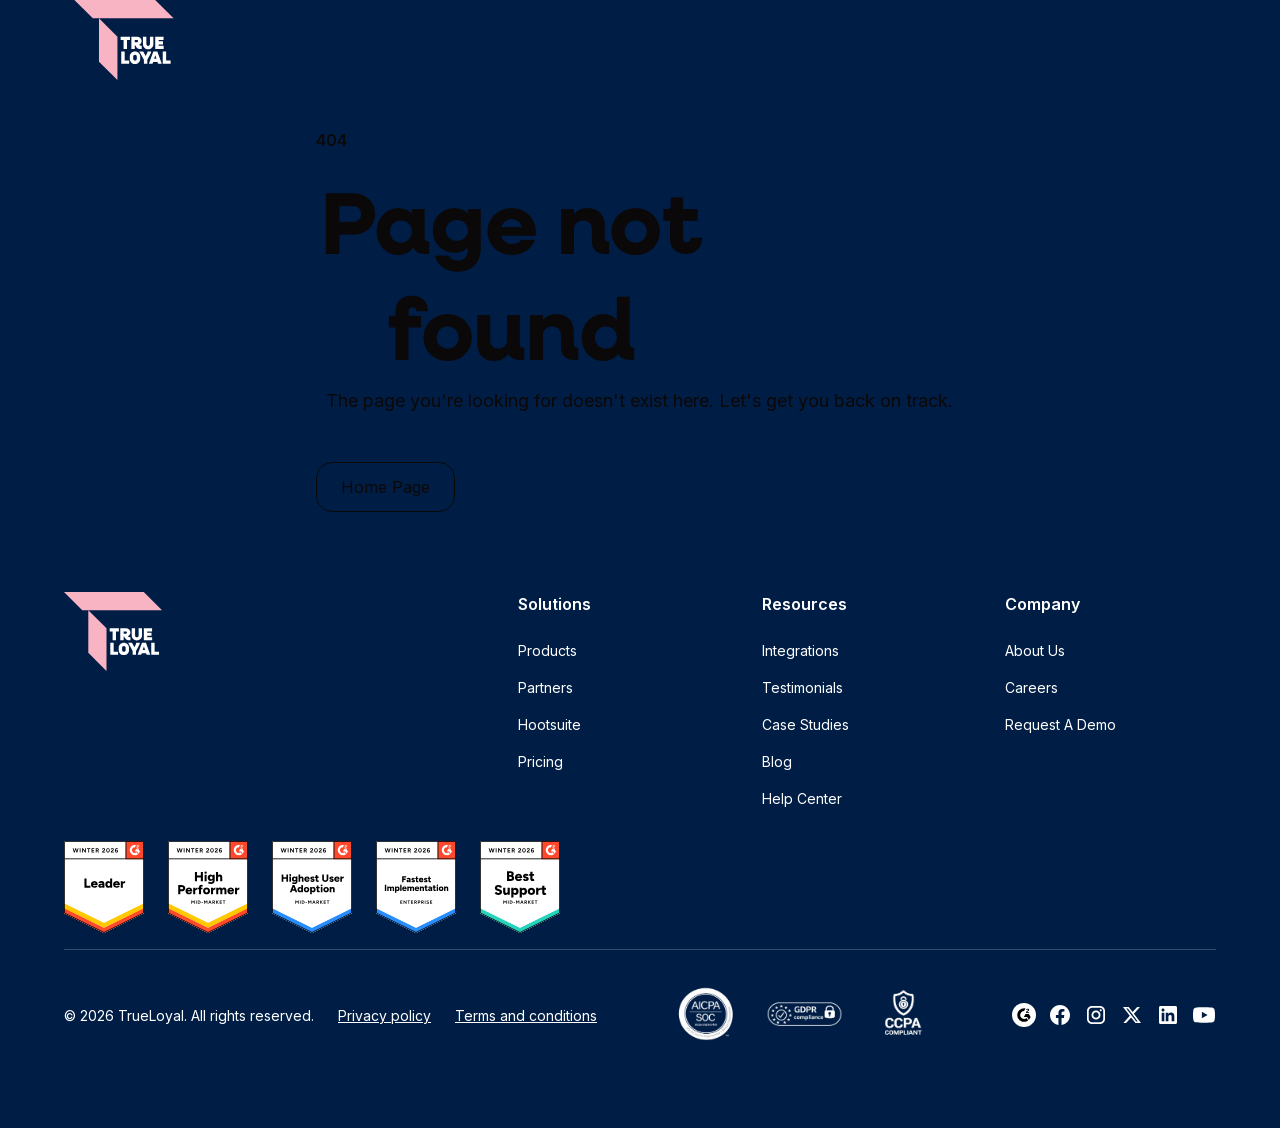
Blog (777, 761)
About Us (1035, 650)
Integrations (800, 650)
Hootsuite (549, 724)
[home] (124, 40)
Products (547, 650)
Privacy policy (384, 1015)
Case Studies (805, 724)
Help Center (802, 798)
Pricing (540, 761)
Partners (545, 687)
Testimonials (802, 687)
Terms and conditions (526, 1015)
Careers (1031, 687)
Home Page (385, 487)
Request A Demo (1060, 724)
